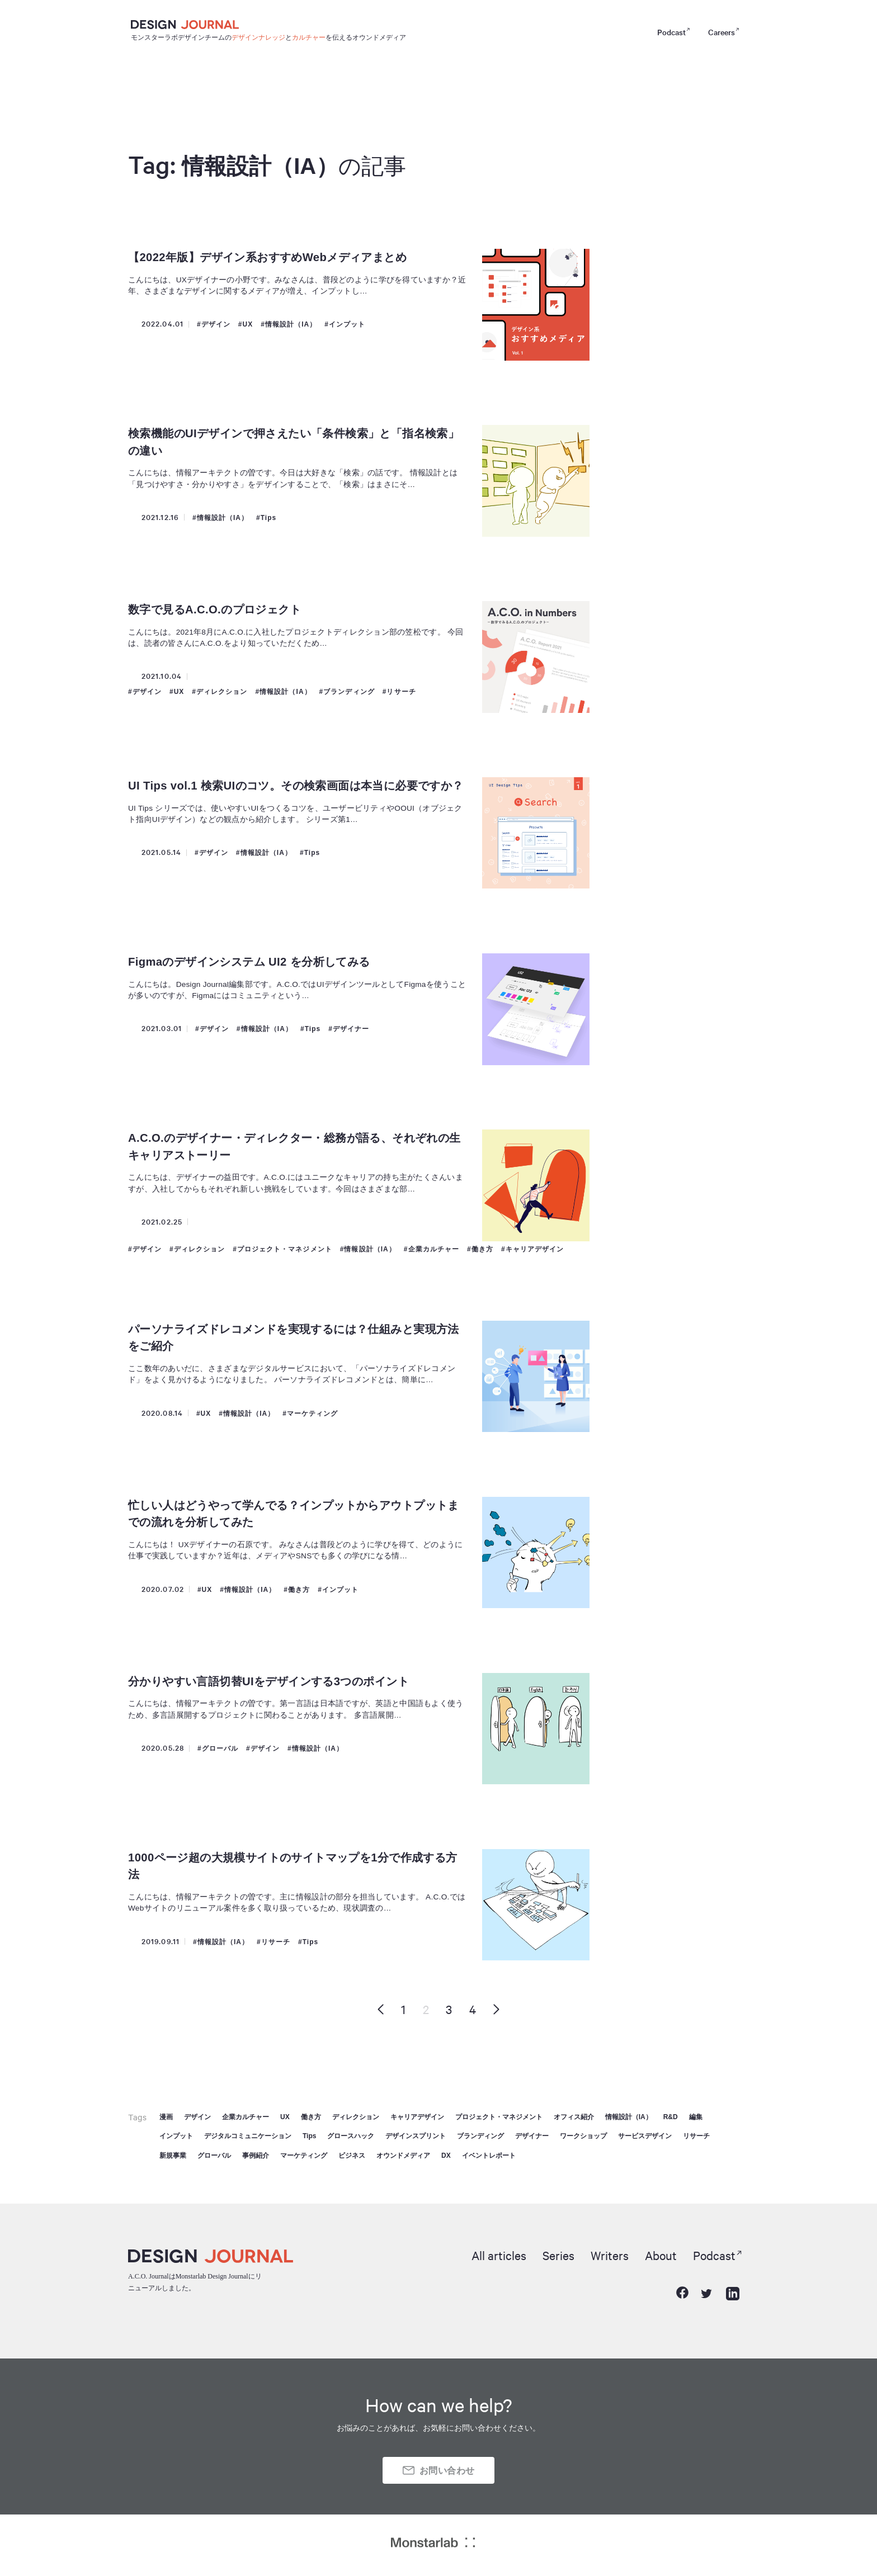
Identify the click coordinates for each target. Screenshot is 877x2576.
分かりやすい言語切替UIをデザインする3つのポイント (268, 1681)
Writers (610, 2255)
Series (558, 2255)
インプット (347, 324)
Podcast (671, 31)
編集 (695, 2117)
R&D (670, 2117)
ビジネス (351, 2155)
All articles (498, 2255)
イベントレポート (489, 2155)
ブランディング (349, 692)
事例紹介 (255, 2155)
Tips (269, 518)
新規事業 (172, 2155)
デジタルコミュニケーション (247, 2136)
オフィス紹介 (574, 2117)
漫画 (166, 2117)
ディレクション (222, 692)
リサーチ (401, 692)
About (661, 2255)
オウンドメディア (403, 2155)
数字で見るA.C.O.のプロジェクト (214, 609)
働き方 (482, 1249)
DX (446, 2155)
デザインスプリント (415, 2136)
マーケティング (312, 1413)
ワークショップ (583, 2136)
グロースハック (350, 2136)
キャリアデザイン (535, 1249)
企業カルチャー (434, 1249)
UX (248, 324)
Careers (721, 31)
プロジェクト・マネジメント (284, 1249)
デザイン (215, 324)
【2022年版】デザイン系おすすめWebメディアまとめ (267, 257)
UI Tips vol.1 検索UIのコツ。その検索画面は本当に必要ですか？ (296, 785)
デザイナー (351, 1029)
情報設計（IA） (291, 324)
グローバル (220, 1748)
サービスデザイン (645, 2136)
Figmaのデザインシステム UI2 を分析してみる (249, 962)
